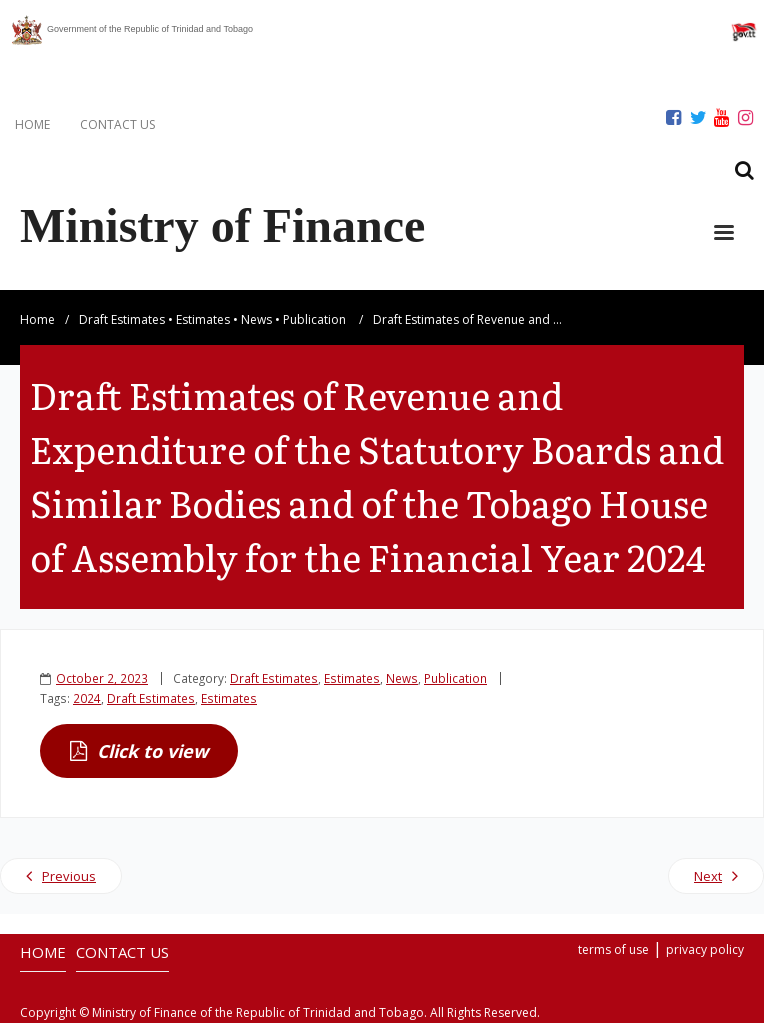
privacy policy (705, 949)
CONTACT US (117, 124)
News (256, 319)
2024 (87, 698)
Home (37, 319)
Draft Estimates (122, 319)
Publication (314, 319)
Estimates (203, 319)
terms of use (613, 949)
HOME (32, 124)
